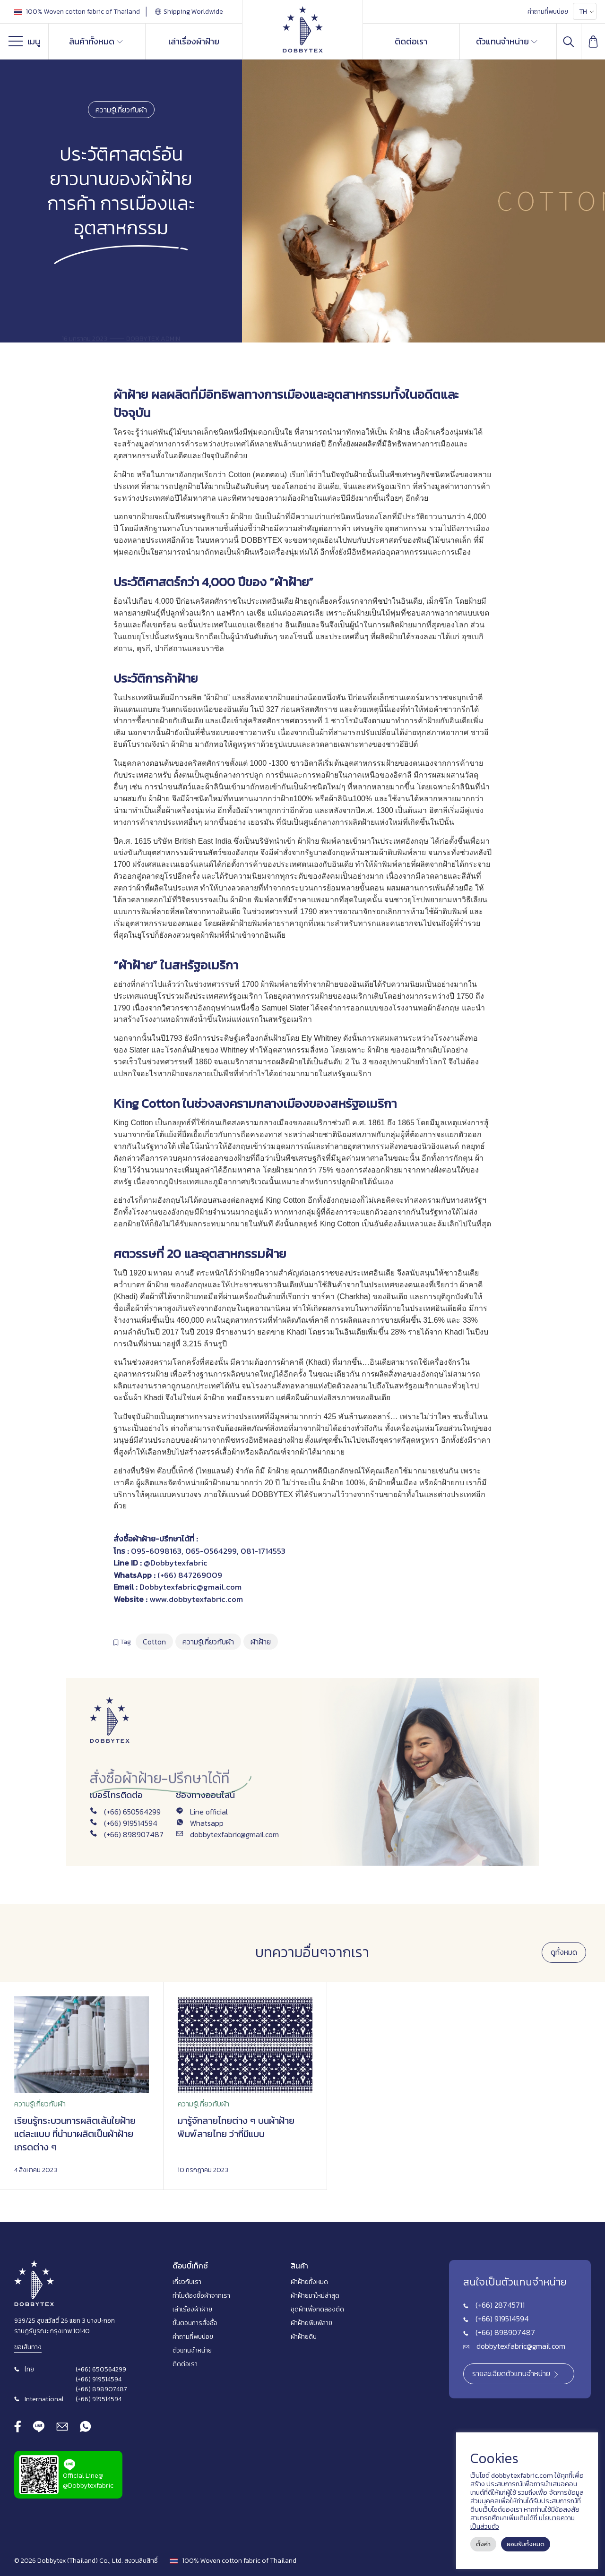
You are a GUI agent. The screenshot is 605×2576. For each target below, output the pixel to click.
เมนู (24, 43)
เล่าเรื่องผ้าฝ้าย (193, 41)
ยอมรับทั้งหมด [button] (525, 2544)
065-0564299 (211, 1551)
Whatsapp (207, 1823)
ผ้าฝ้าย (130, 394)
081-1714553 (263, 1551)
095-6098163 (156, 1551)
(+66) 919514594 (130, 1823)
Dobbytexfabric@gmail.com (190, 1587)
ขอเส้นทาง (28, 2347)
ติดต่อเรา (411, 41)
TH (583, 12)
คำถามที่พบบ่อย (547, 12)
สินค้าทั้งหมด (96, 41)
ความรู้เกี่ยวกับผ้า (121, 109)
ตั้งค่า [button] (483, 2544)
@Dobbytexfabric (175, 1563)
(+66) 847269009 (189, 1575)
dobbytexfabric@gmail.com (234, 1834)
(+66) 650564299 (132, 1811)
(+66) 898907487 (134, 1834)
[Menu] (18, 43)
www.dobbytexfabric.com (196, 1599)
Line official (209, 1811)
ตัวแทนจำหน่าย (506, 41)
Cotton (154, 1641)
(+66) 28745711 (500, 2305)
